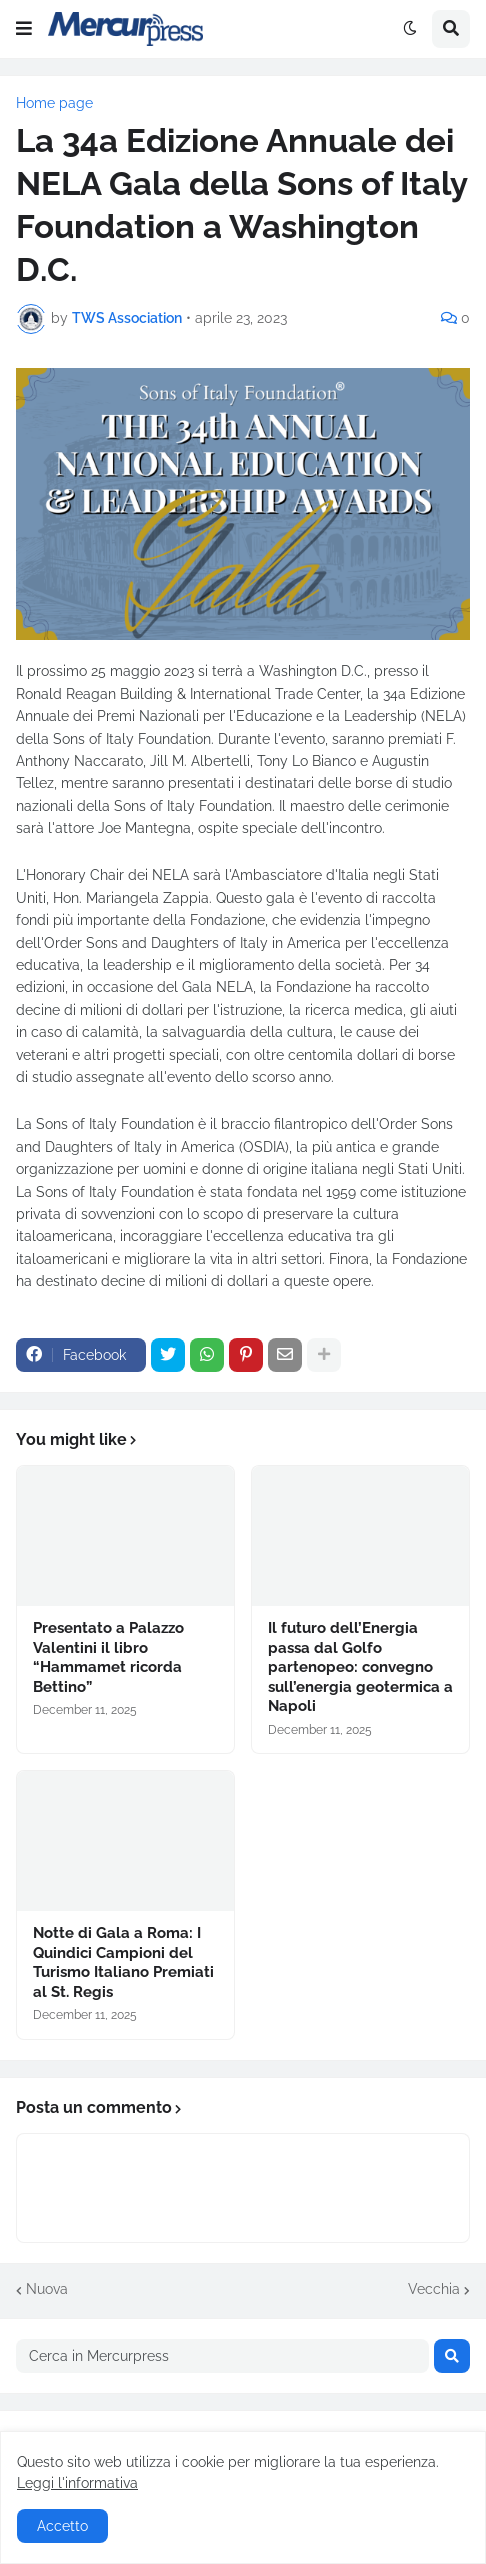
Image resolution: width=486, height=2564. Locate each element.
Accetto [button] (62, 2526)
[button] (24, 29)
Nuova (47, 2289)
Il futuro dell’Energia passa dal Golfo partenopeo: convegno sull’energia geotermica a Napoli (360, 1667)
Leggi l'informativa (77, 2483)
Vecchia (434, 2289)
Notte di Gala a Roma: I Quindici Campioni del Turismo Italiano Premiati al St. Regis (123, 1962)
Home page (54, 103)
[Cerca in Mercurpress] (222, 2356)
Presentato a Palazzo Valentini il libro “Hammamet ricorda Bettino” (108, 1657)
